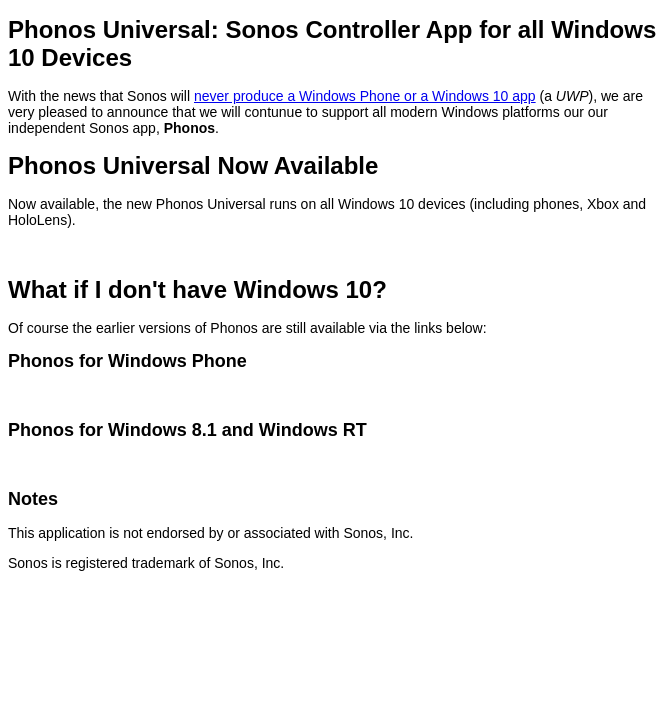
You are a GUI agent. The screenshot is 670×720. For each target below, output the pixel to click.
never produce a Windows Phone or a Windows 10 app (365, 96)
